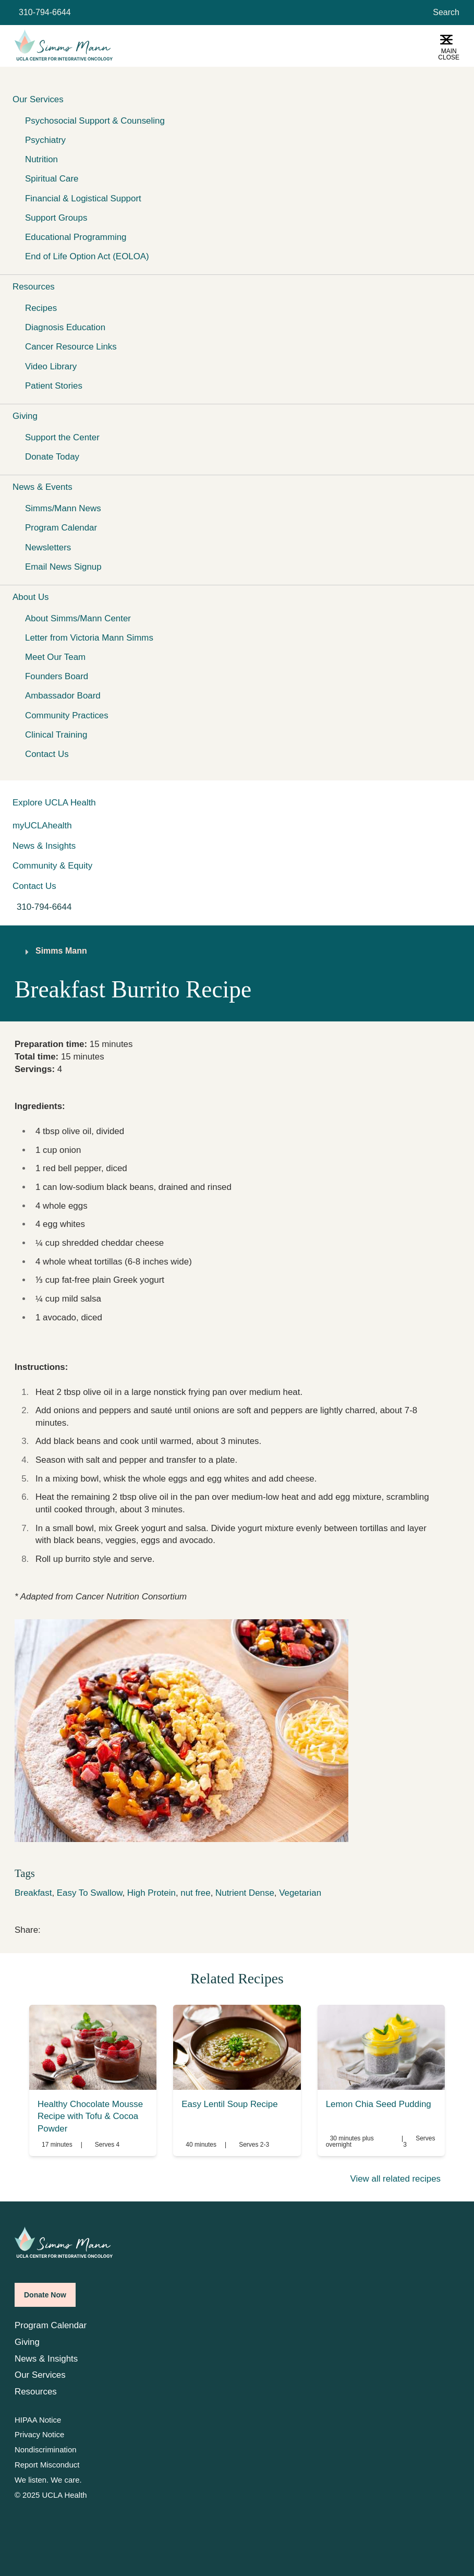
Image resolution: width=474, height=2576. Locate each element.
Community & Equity (52, 866)
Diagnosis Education (65, 327)
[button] (237, 99)
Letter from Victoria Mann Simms (89, 638)
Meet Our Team (55, 657)
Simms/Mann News (63, 508)
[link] (47, 1928)
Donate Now (45, 2295)
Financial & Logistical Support (83, 198)
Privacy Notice (39, 2434)
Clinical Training (56, 735)
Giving (27, 2342)
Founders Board (56, 676)
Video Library (51, 366)
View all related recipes (395, 2179)
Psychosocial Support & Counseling (95, 121)
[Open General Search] (444, 12)
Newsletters (48, 547)
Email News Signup (63, 567)
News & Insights (44, 846)
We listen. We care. (48, 2480)
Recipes (41, 308)
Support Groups (56, 218)
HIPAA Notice (38, 2420)
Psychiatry (45, 140)
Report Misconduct (47, 2465)
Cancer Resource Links (71, 347)
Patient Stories (53, 386)
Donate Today (52, 457)
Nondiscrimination (45, 2450)
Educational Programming (76, 237)
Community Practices (66, 715)
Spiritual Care (51, 179)
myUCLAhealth (42, 825)
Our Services (40, 2375)
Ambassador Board (63, 696)
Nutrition (41, 159)
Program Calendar (61, 528)
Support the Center (62, 437)
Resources (36, 2392)
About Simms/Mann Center (78, 618)
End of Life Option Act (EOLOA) (87, 256)
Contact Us (47, 754)
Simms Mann (61, 950)
